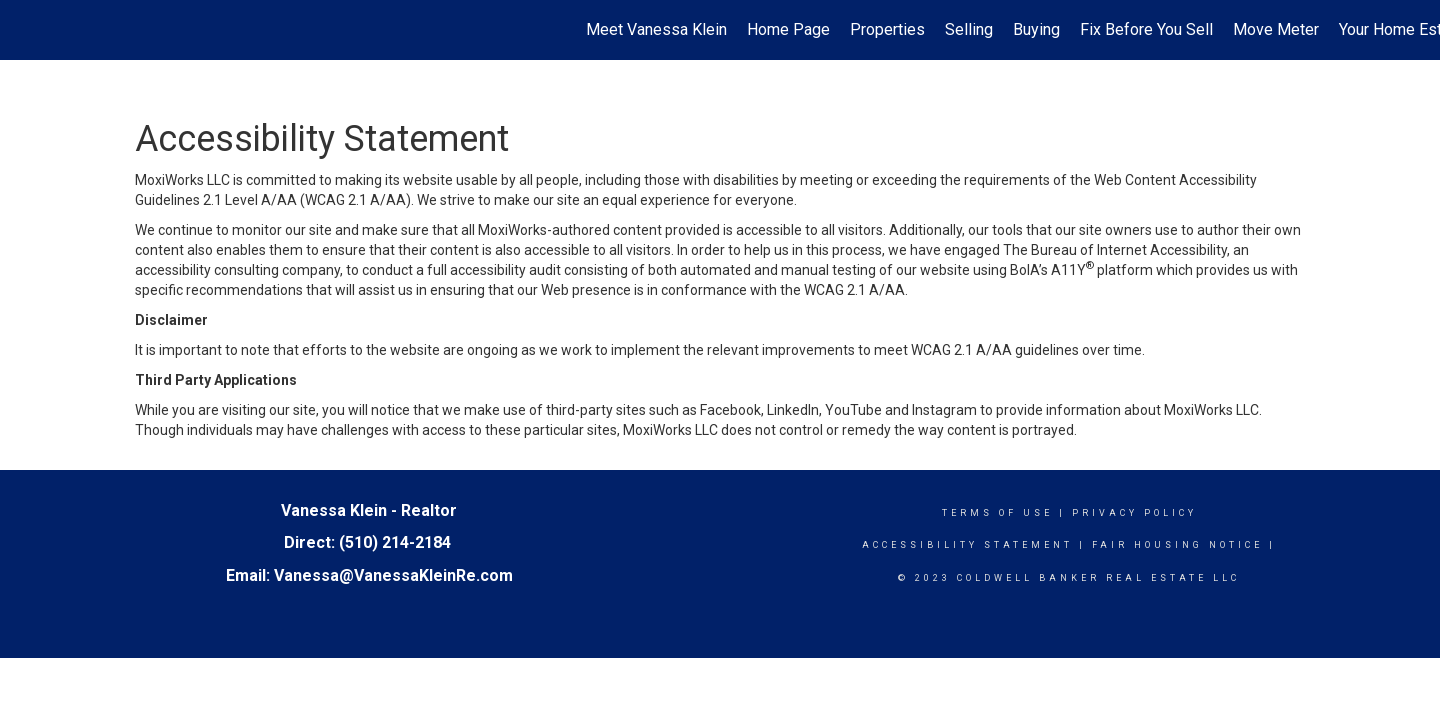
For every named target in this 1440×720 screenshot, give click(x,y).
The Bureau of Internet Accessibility (1115, 250)
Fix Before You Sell (1146, 29)
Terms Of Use (997, 513)
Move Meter (1276, 29)
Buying (1036, 29)
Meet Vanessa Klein (656, 29)
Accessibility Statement (967, 545)
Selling (969, 29)
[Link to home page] (25, 30)
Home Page (788, 29)
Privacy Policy (1134, 513)
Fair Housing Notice (1177, 545)
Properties (887, 29)
